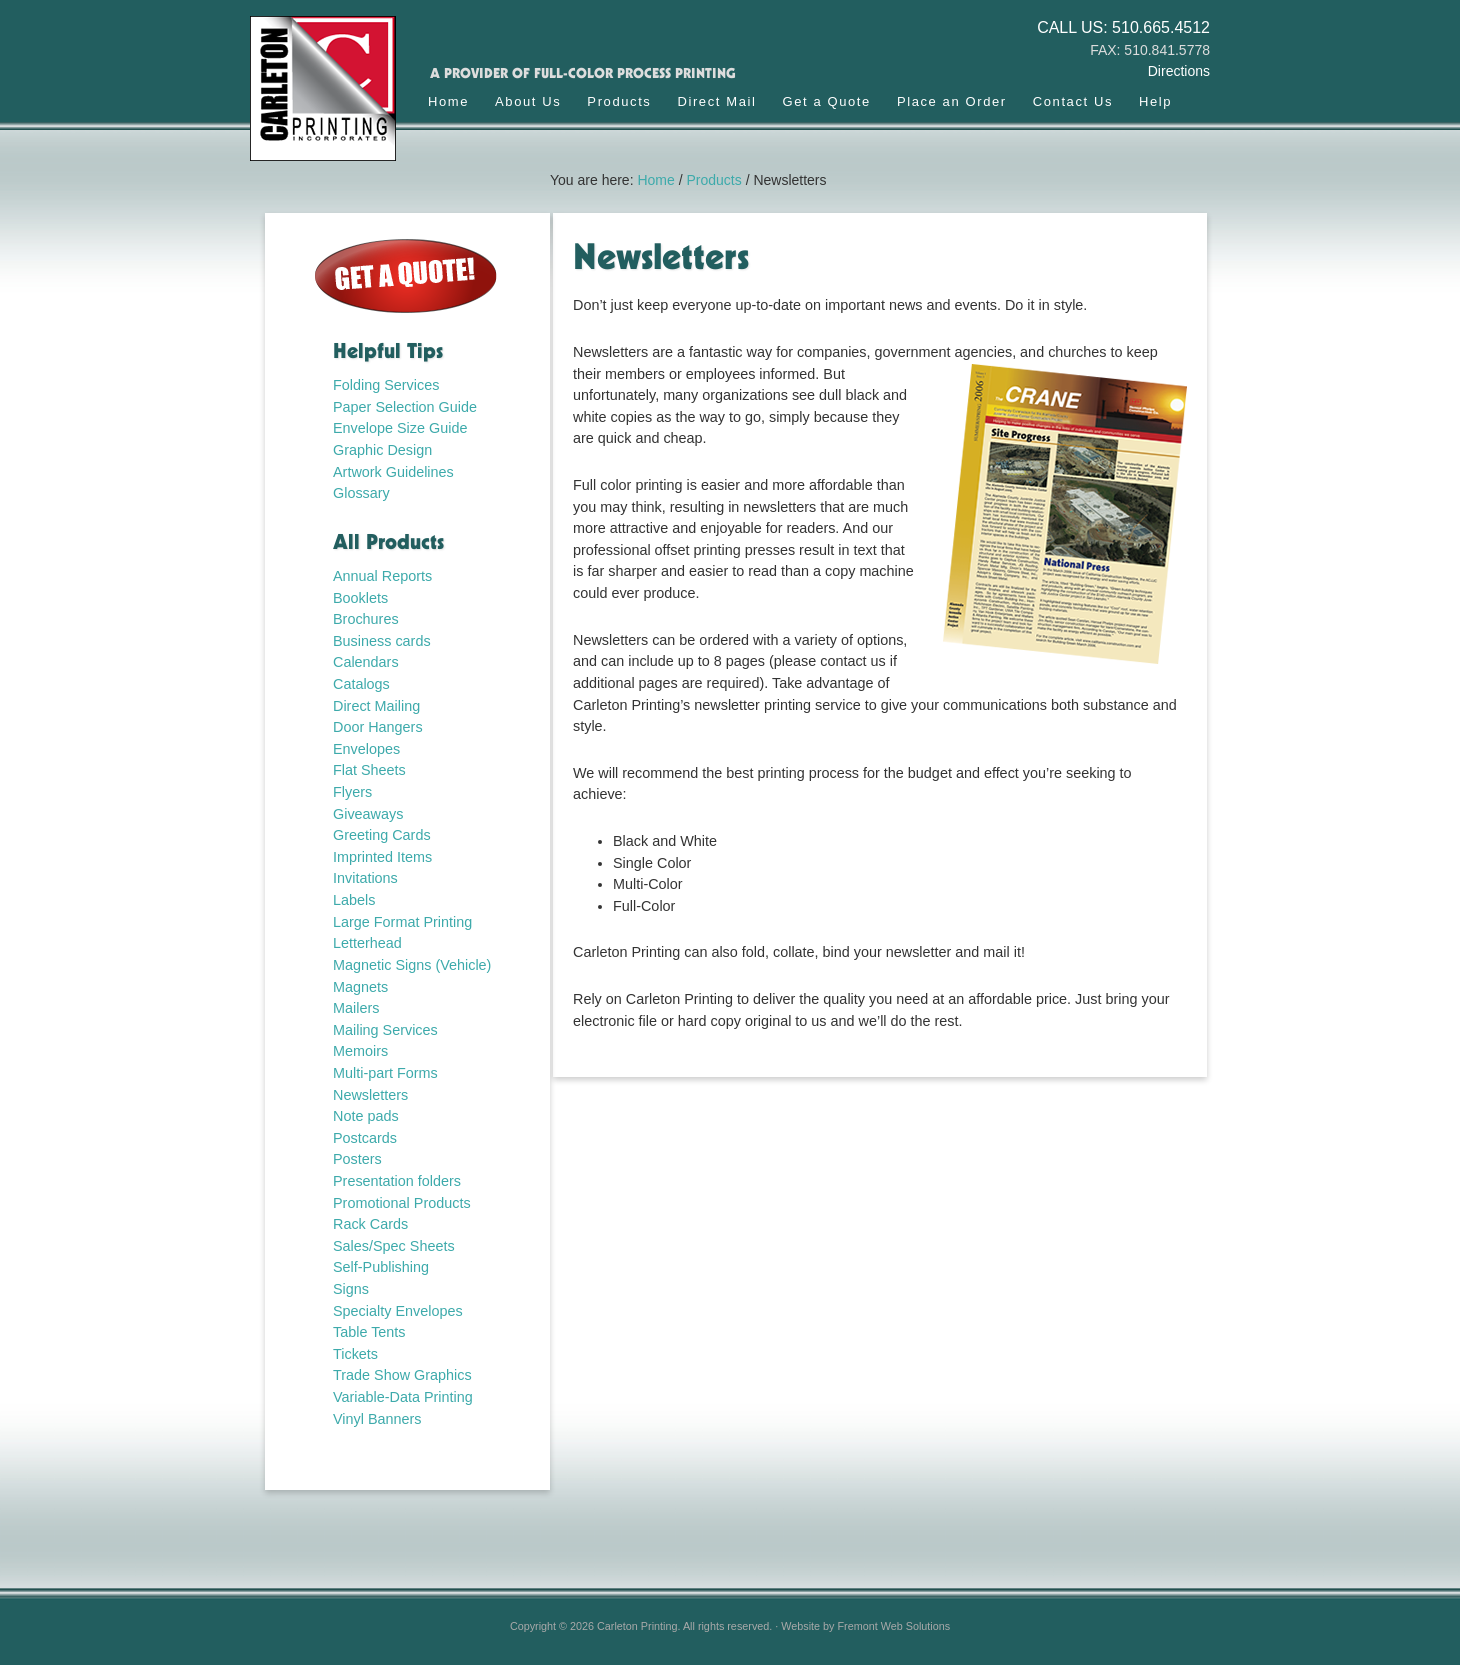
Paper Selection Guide (405, 407)
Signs (351, 1289)
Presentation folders (397, 1181)
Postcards (365, 1138)
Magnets (360, 987)
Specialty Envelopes (398, 1311)
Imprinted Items (382, 857)
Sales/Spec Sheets (394, 1246)
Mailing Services (385, 1030)
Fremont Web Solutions (894, 1626)
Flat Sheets (369, 770)
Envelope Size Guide (400, 428)
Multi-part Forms (385, 1073)
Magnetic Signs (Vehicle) (412, 965)
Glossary (361, 493)
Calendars (366, 662)
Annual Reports (382, 576)
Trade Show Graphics (402, 1375)
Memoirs (360, 1051)
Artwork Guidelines (393, 472)
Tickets (355, 1354)
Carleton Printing (332, 98)
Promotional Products (402, 1203)
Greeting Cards (382, 835)
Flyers (352, 792)
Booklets (360, 598)
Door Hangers (378, 727)
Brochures (366, 619)
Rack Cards (370, 1224)
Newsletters (370, 1095)
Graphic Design (382, 450)
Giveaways (368, 814)
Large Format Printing (402, 922)
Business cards (382, 641)
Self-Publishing (381, 1267)
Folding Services (386, 385)
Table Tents (369, 1332)
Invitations (365, 878)
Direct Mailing (376, 706)
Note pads (366, 1116)
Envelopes (366, 749)
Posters (357, 1159)
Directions (1179, 71)
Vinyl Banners (377, 1419)
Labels (354, 900)
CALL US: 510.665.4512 (1123, 27)
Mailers (356, 1008)
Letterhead (367, 943)
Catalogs (361, 684)
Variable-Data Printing (403, 1397)
